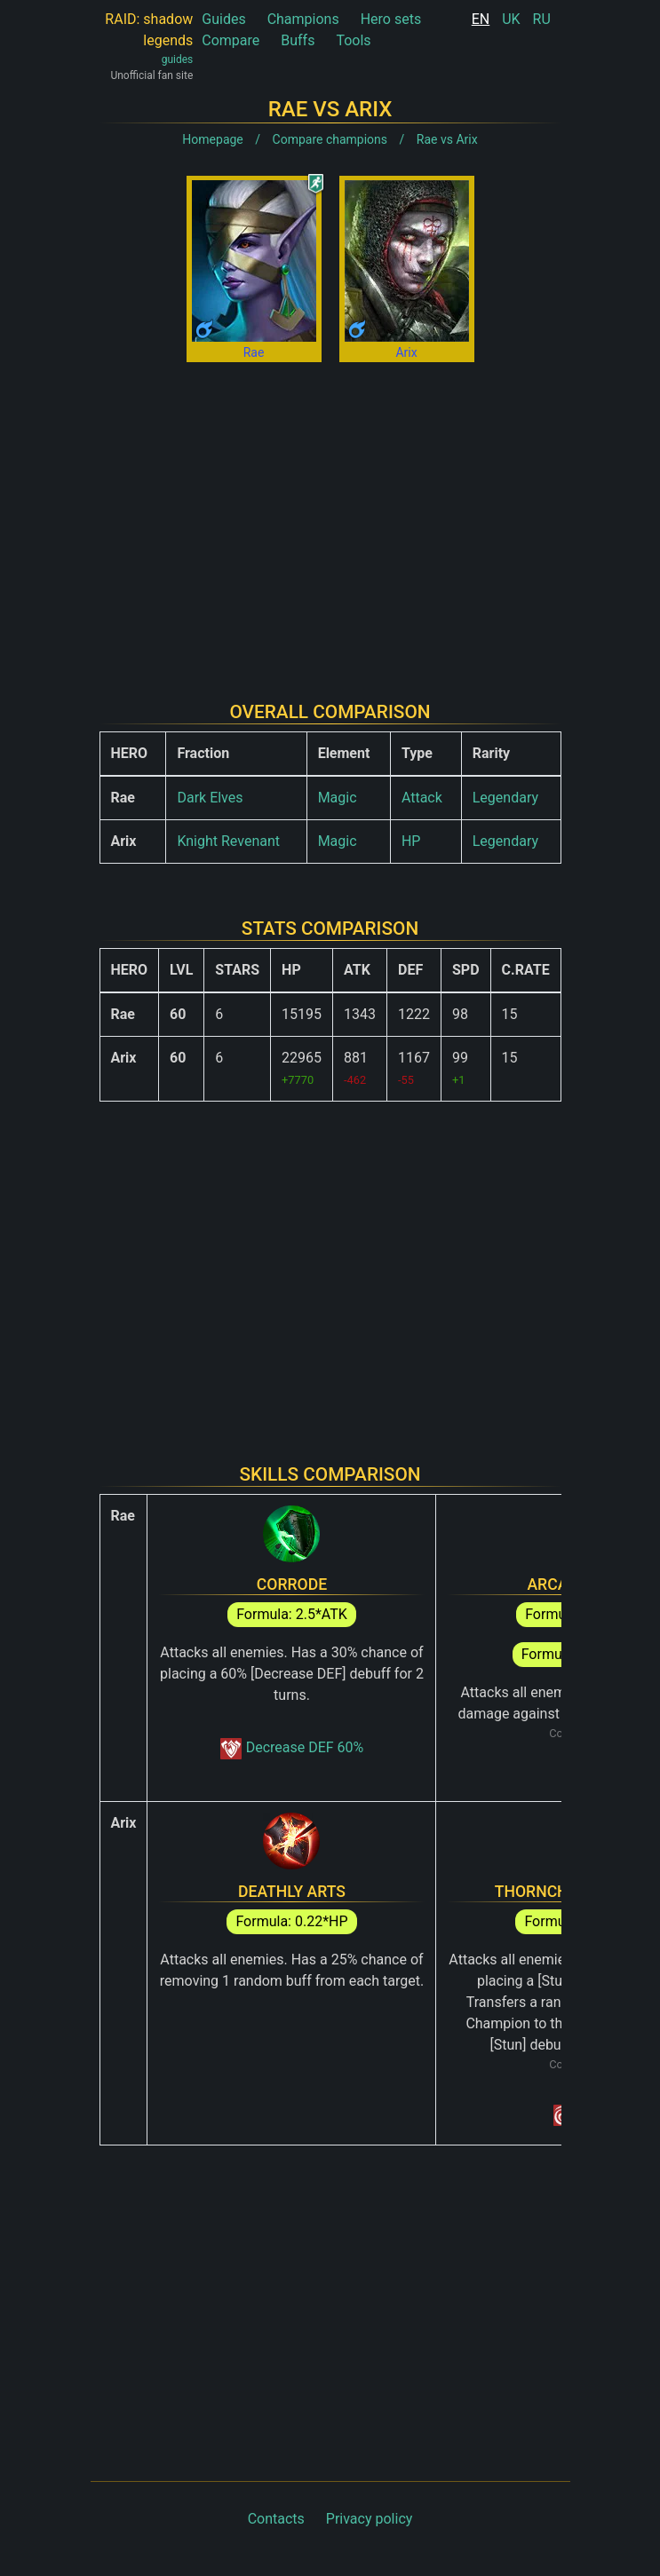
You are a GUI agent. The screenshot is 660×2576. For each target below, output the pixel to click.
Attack (422, 797)
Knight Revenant (228, 841)
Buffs (297, 40)
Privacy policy (369, 2518)
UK (511, 19)
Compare (230, 40)
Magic (337, 797)
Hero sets (391, 19)
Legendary (505, 797)
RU (542, 19)
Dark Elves (210, 797)
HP (411, 841)
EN (481, 19)
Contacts (276, 2518)
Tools (353, 40)
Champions (303, 19)
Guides (223, 19)
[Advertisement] (330, 517)
